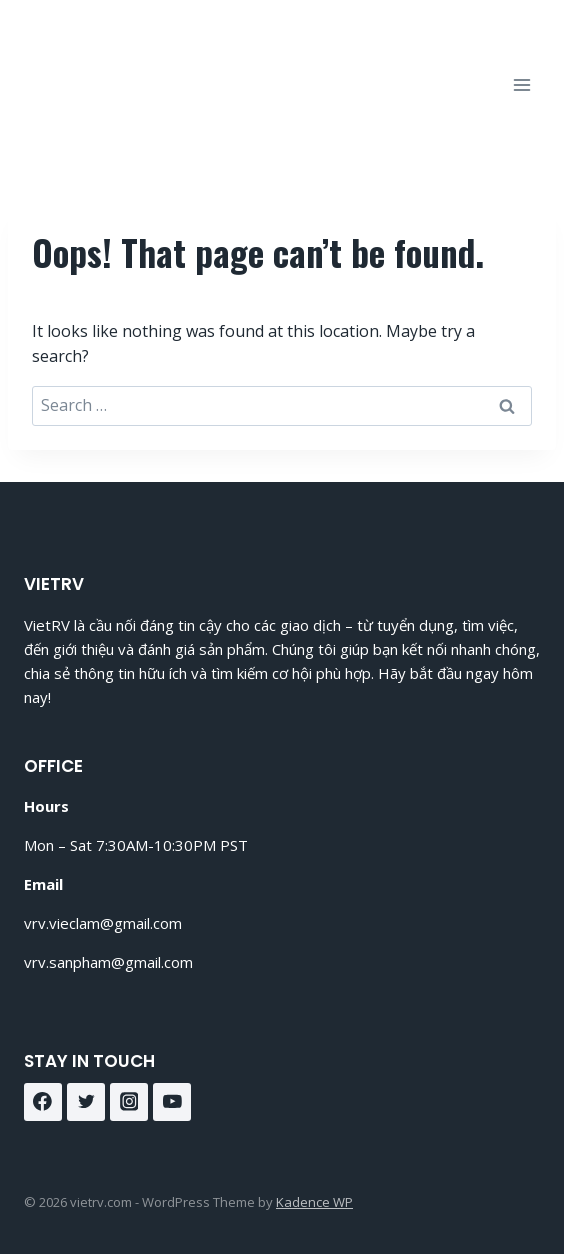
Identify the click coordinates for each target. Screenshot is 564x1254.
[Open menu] (521, 84)
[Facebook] (43, 1102)
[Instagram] (129, 1102)
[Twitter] (86, 1102)
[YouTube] (172, 1102)
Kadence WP (314, 1202)
